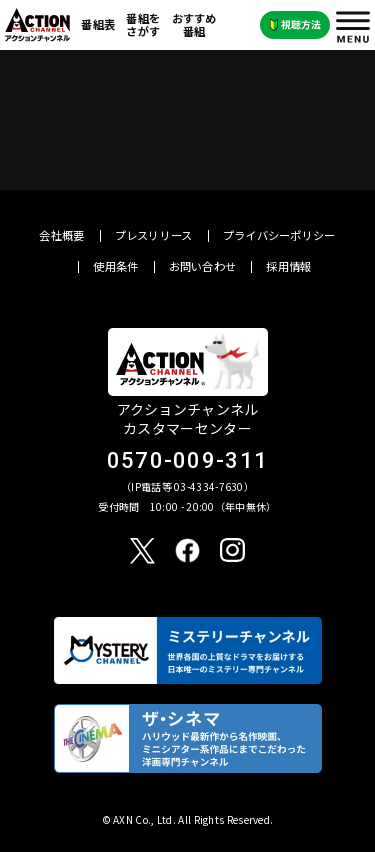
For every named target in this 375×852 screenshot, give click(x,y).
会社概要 (61, 235)
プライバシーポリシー (279, 235)
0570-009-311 (188, 460)
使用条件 (115, 266)
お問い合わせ (203, 266)
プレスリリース (154, 235)
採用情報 (288, 266)
